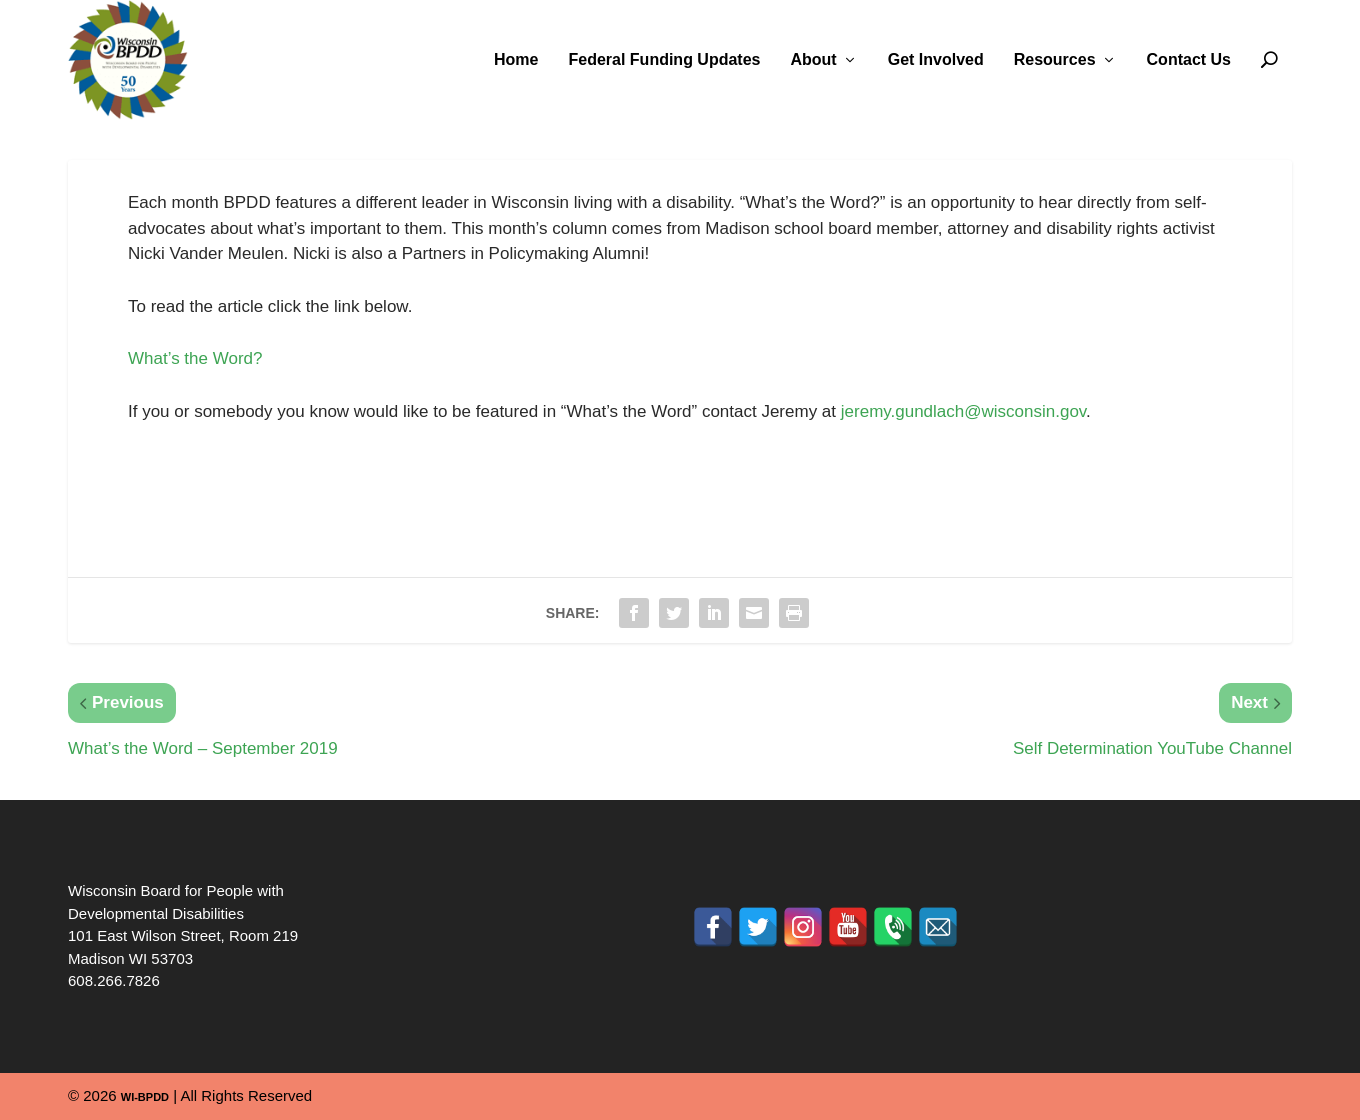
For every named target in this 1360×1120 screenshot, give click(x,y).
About (813, 60)
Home (516, 60)
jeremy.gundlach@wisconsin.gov (963, 411)
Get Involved (936, 60)
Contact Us (1189, 60)
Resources (1055, 60)
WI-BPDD (145, 1097)
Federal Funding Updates (664, 60)
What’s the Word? (195, 358)
